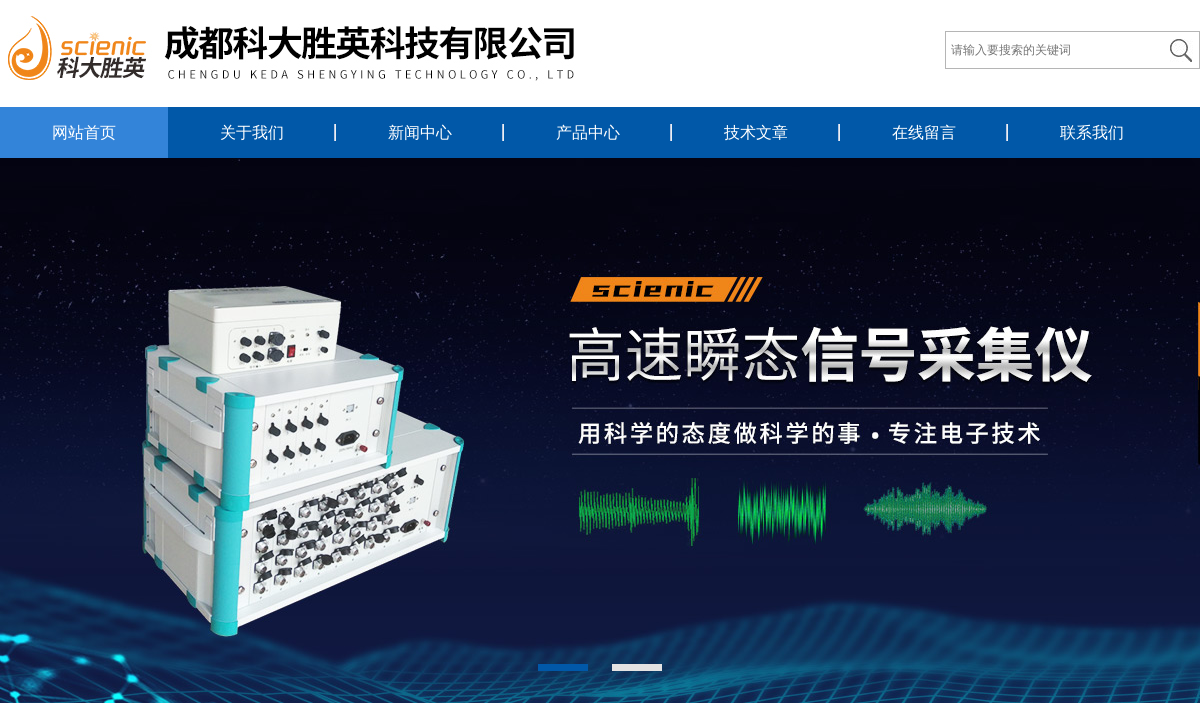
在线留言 (924, 132)
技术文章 (756, 132)
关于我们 (252, 132)
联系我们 (1092, 132)
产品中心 (588, 132)
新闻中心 (420, 132)
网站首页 (84, 132)
